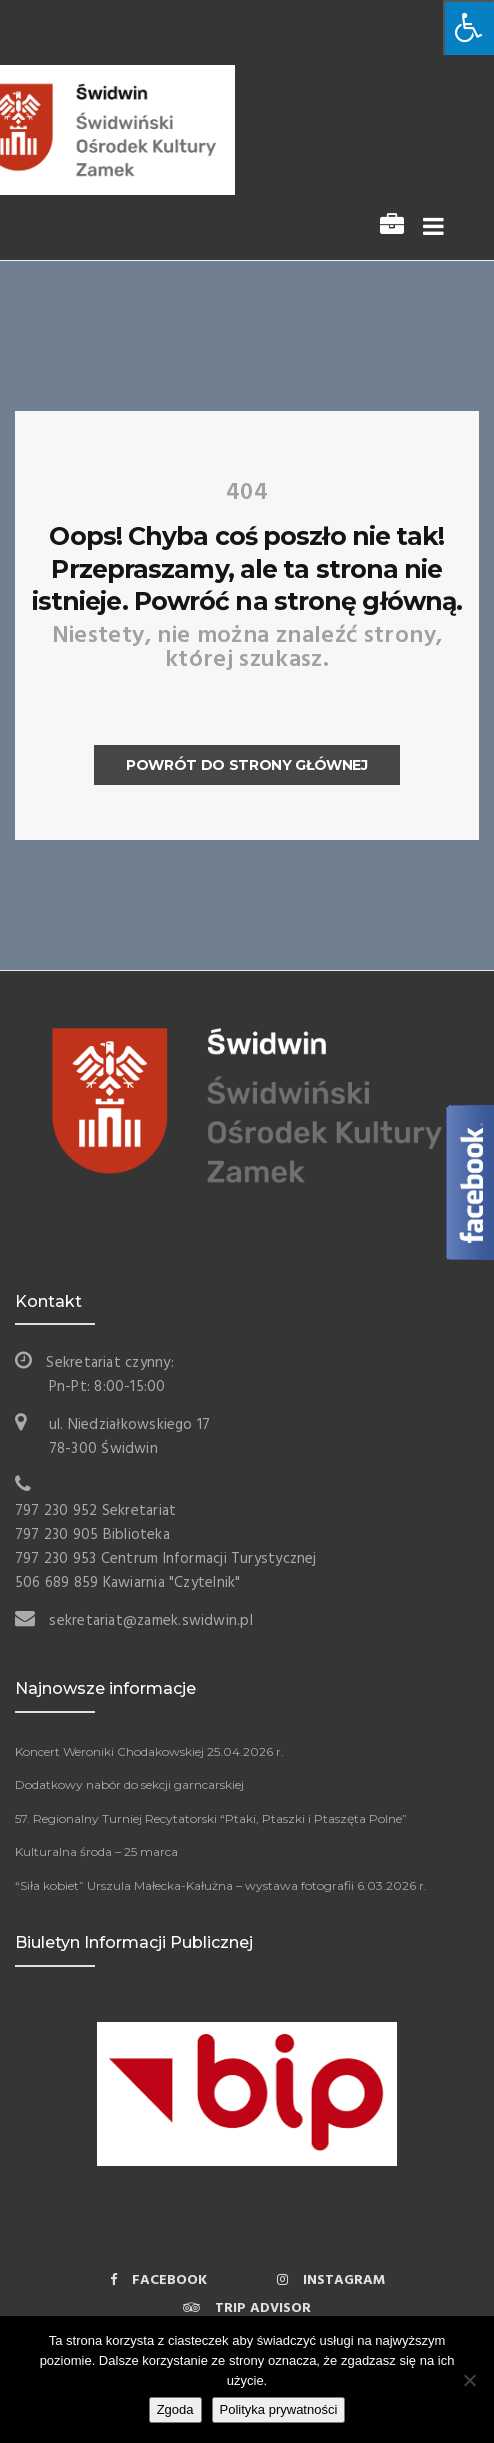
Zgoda (175, 2409)
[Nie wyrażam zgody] (469, 2380)
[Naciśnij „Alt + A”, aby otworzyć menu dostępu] (468, 27)
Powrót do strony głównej (247, 765)
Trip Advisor (247, 2308)
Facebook (158, 2280)
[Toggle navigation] (429, 227)
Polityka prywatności (279, 2409)
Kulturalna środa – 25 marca (96, 1851)
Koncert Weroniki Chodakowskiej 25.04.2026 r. (149, 1751)
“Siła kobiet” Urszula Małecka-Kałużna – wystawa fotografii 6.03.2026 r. (221, 1885)
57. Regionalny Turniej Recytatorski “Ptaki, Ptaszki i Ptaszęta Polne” (211, 1818)
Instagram (331, 2280)
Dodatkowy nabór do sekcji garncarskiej (129, 1784)
